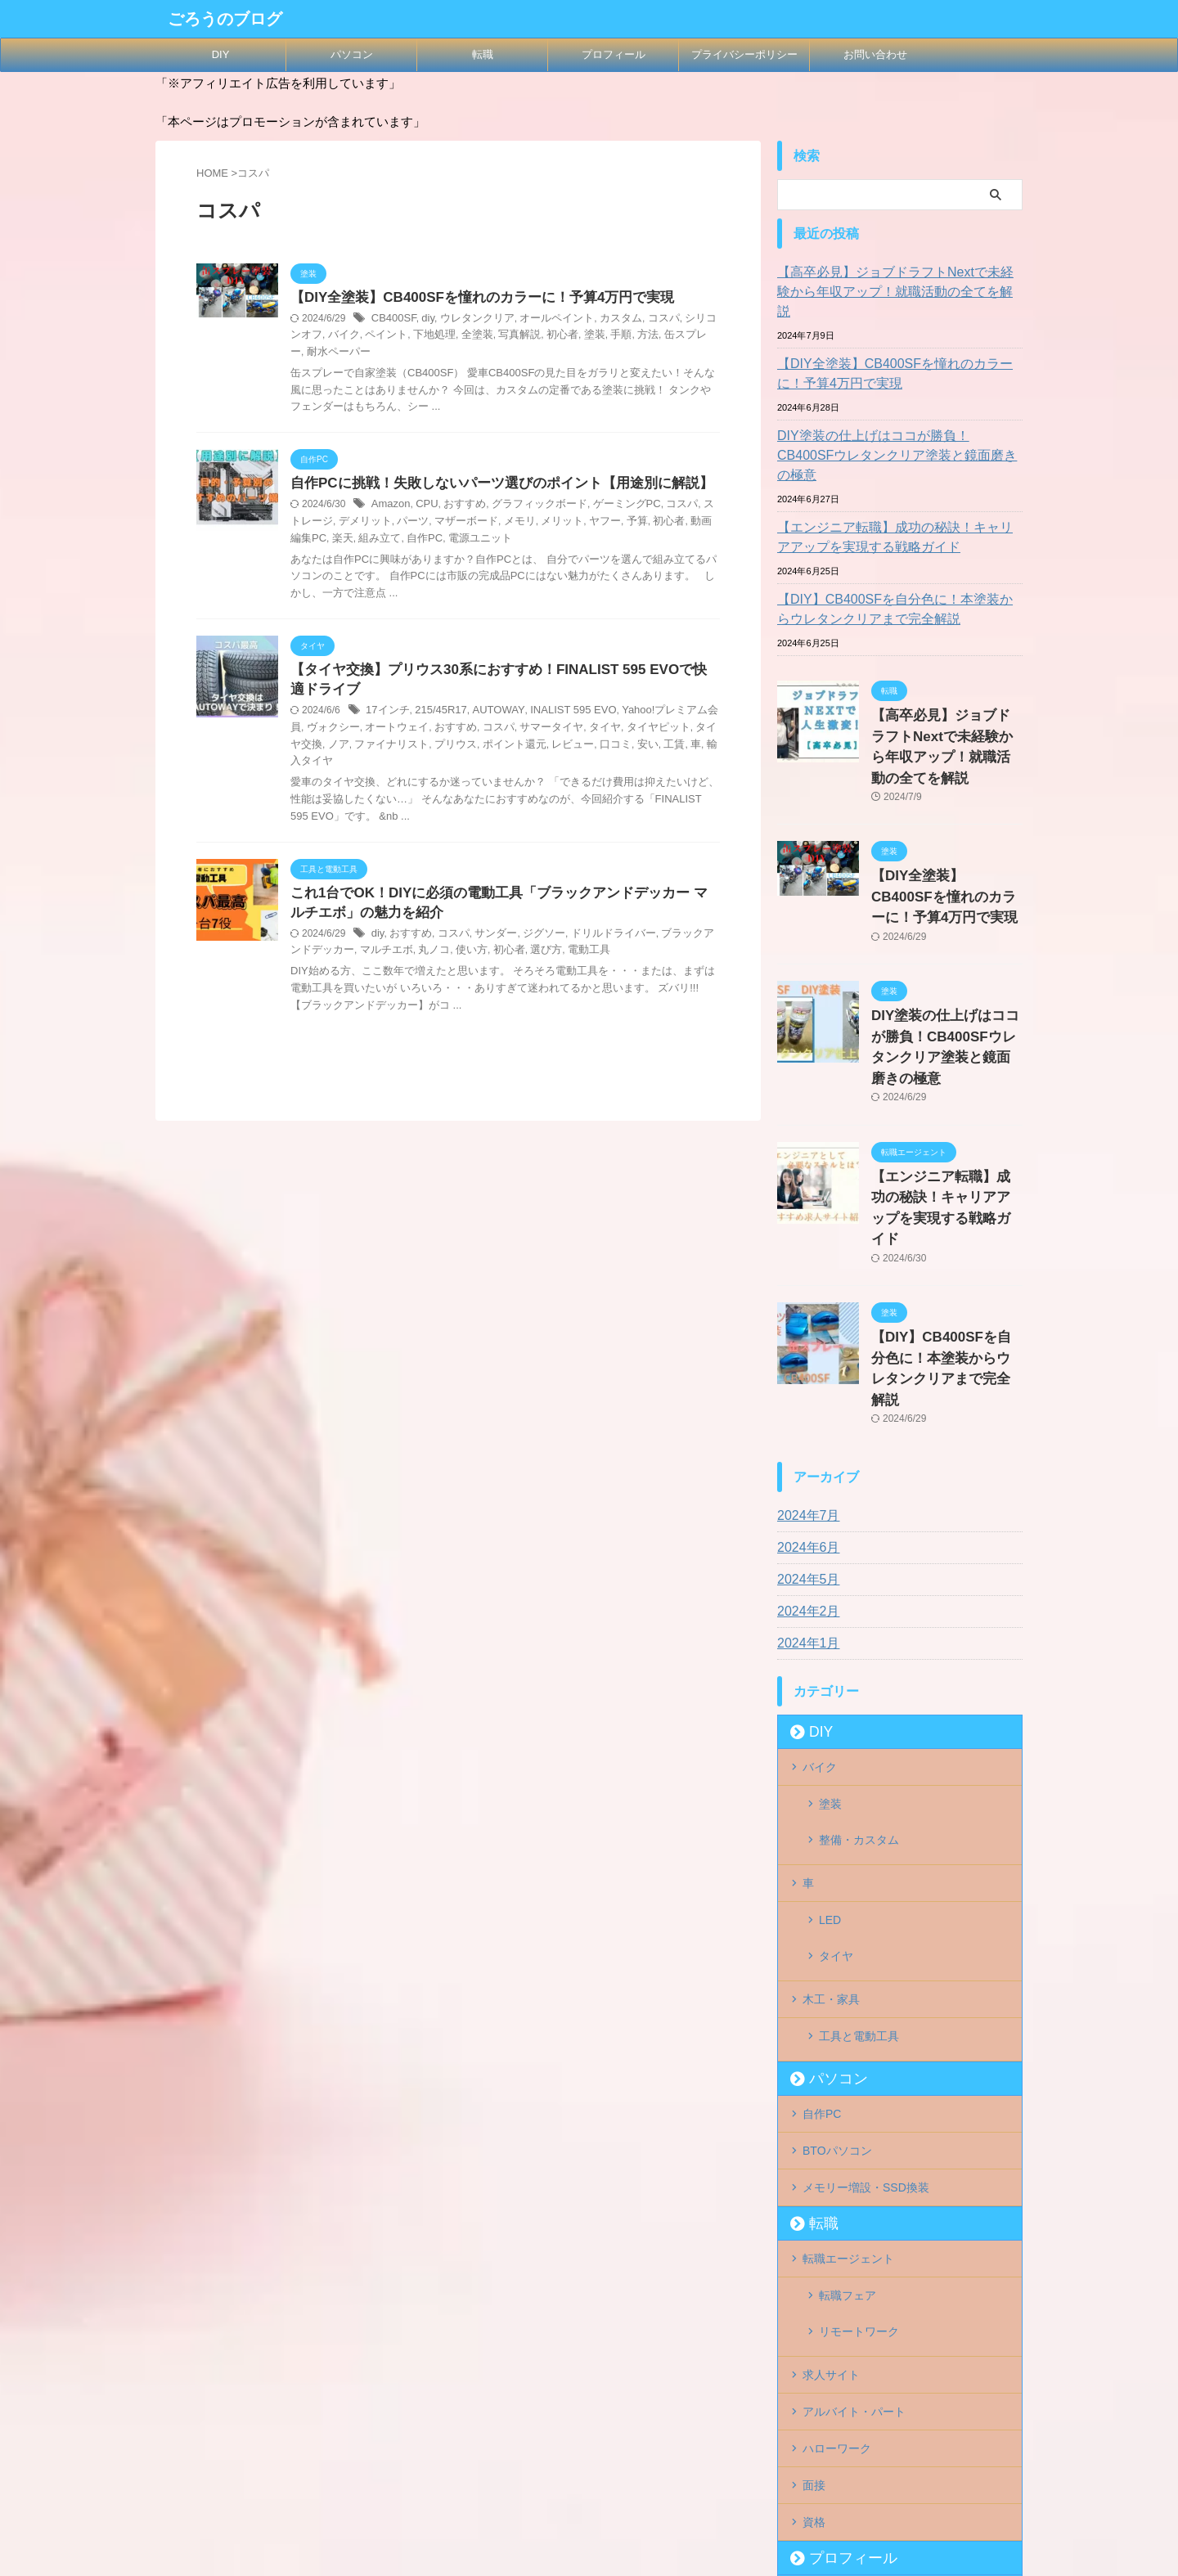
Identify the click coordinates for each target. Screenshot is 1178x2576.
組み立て (310, 540)
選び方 (509, 940)
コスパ (643, 320)
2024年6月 (804, 1388)
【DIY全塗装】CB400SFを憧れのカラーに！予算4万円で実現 (471, 298)
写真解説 (484, 336)
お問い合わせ (875, 54)
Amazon (389, 506)
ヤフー (554, 522)
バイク (320, 336)
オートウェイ (364, 731)
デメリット (330, 522)
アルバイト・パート (854, 2155)
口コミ (533, 747)
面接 (814, 2222)
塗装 (554, 336)
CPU (422, 506)
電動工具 (549, 940)
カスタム (603, 320)
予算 (584, 522)
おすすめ (458, 506)
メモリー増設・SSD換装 (866, 1960)
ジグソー (532, 922)
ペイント (360, 336)
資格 (814, 2256)
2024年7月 (804, 1356)
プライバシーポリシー (744, 54)
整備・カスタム (859, 1665)
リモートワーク (859, 2088)
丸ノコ (404, 940)
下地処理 (405, 336)
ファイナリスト (324, 747)
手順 (579, 336)
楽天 (702, 522)
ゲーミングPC (609, 506)
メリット (513, 522)
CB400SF (392, 320)
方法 (604, 336)
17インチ (386, 715)
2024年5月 (804, 1420)
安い (563, 747)
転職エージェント (848, 2028)
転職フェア (847, 2062)
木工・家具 (831, 1792)
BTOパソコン (837, 1927)
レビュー (493, 747)
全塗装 (445, 336)
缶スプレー (644, 336)
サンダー (487, 922)
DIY (221, 54)
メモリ (474, 522)
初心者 (524, 336)
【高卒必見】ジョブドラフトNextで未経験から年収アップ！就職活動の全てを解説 (897, 282)
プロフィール (613, 54)
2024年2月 (804, 1452)
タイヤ (558, 731)
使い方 (439, 940)
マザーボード (424, 522)
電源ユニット (403, 540)
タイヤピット (607, 731)
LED (830, 1732)
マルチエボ (359, 940)
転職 (482, 54)
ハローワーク (837, 2189)
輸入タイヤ (643, 747)
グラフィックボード (527, 506)
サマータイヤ (508, 731)
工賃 (588, 747)
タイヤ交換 (667, 731)
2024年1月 (804, 1483)
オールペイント (544, 320)
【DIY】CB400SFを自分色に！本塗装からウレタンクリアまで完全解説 (897, 570)
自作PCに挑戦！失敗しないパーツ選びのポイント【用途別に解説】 (489, 485)
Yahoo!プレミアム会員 (651, 715)
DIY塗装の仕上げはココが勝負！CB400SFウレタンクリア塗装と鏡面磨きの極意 (897, 426)
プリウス (384, 747)
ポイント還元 (438, 747)
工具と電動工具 (859, 1825)
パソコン (351, 54)
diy (423, 320)
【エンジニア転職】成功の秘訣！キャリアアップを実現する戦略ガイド (897, 498)
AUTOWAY (488, 715)
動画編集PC (660, 522)
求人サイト (831, 2122)
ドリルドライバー (597, 922)
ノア (707, 731)
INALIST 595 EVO (556, 715)
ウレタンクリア (469, 320)
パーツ (374, 522)
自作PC (352, 540)
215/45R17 (435, 715)
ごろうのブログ (225, 19)
